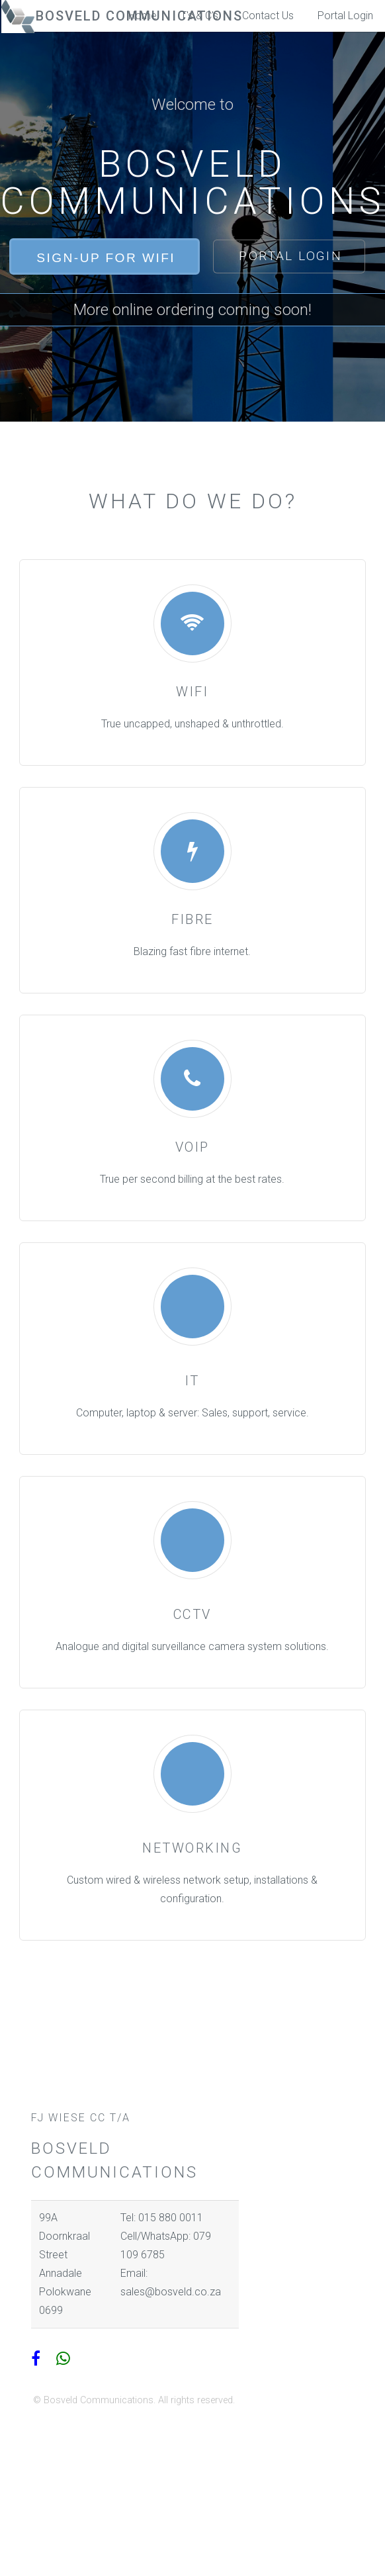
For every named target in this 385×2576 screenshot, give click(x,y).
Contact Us (268, 15)
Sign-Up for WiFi (105, 258)
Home (142, 15)
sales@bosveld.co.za (170, 2291)
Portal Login (345, 15)
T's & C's (199, 15)
